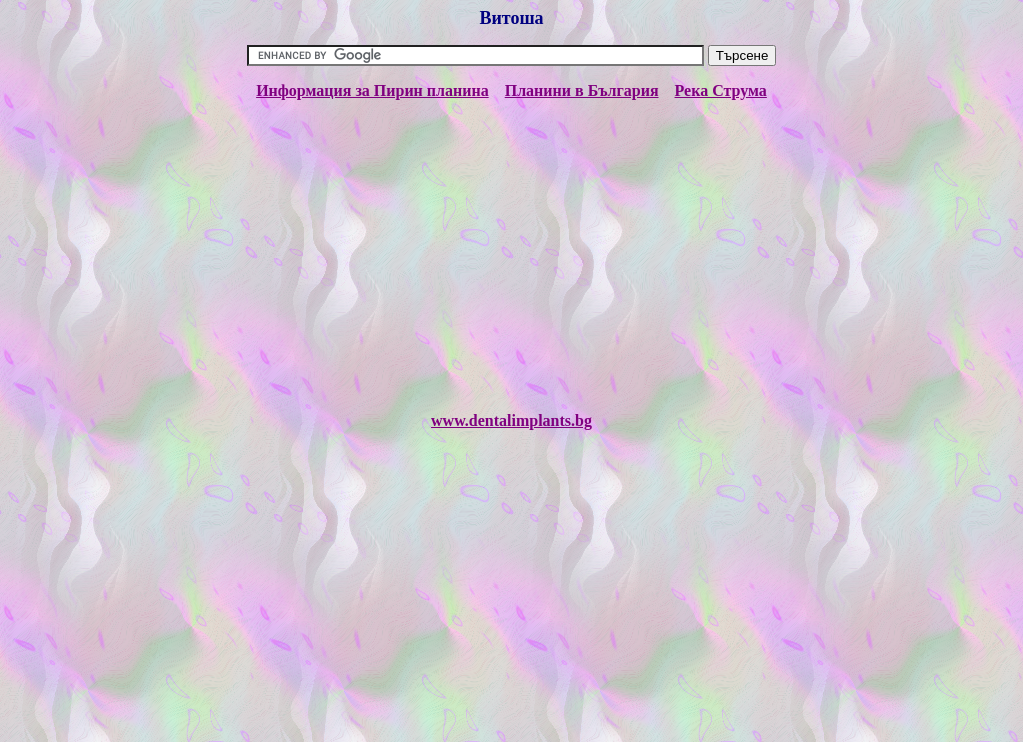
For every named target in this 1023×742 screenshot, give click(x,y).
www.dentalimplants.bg (511, 420)
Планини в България (582, 90)
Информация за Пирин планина (372, 90)
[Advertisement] (511, 256)
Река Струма (721, 90)
